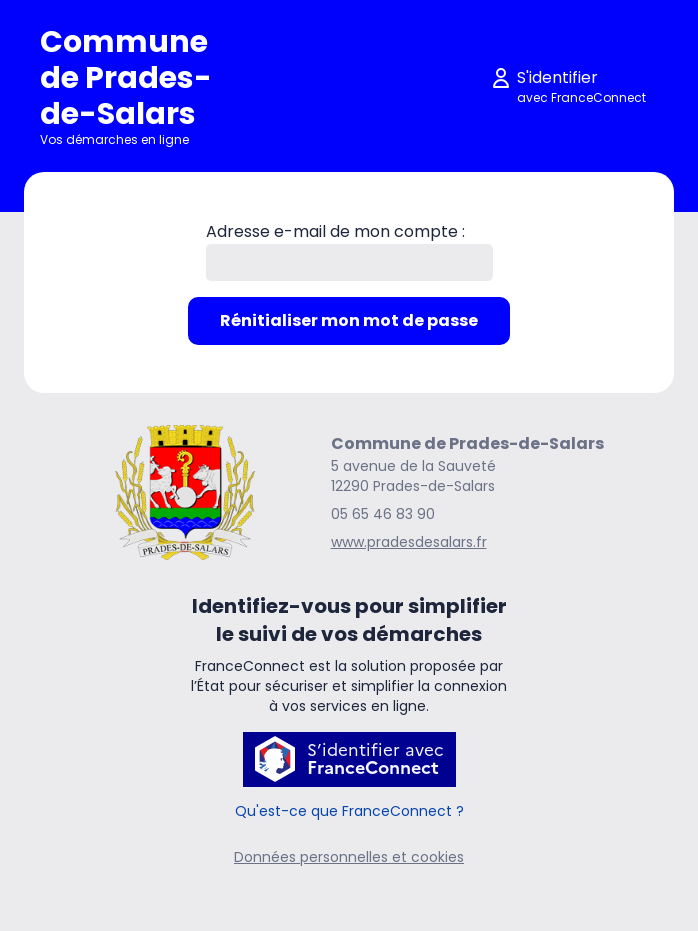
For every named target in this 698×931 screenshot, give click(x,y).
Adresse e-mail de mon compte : (335, 231)
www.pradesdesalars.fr (409, 542)
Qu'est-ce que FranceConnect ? (349, 811)
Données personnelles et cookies (349, 857)
